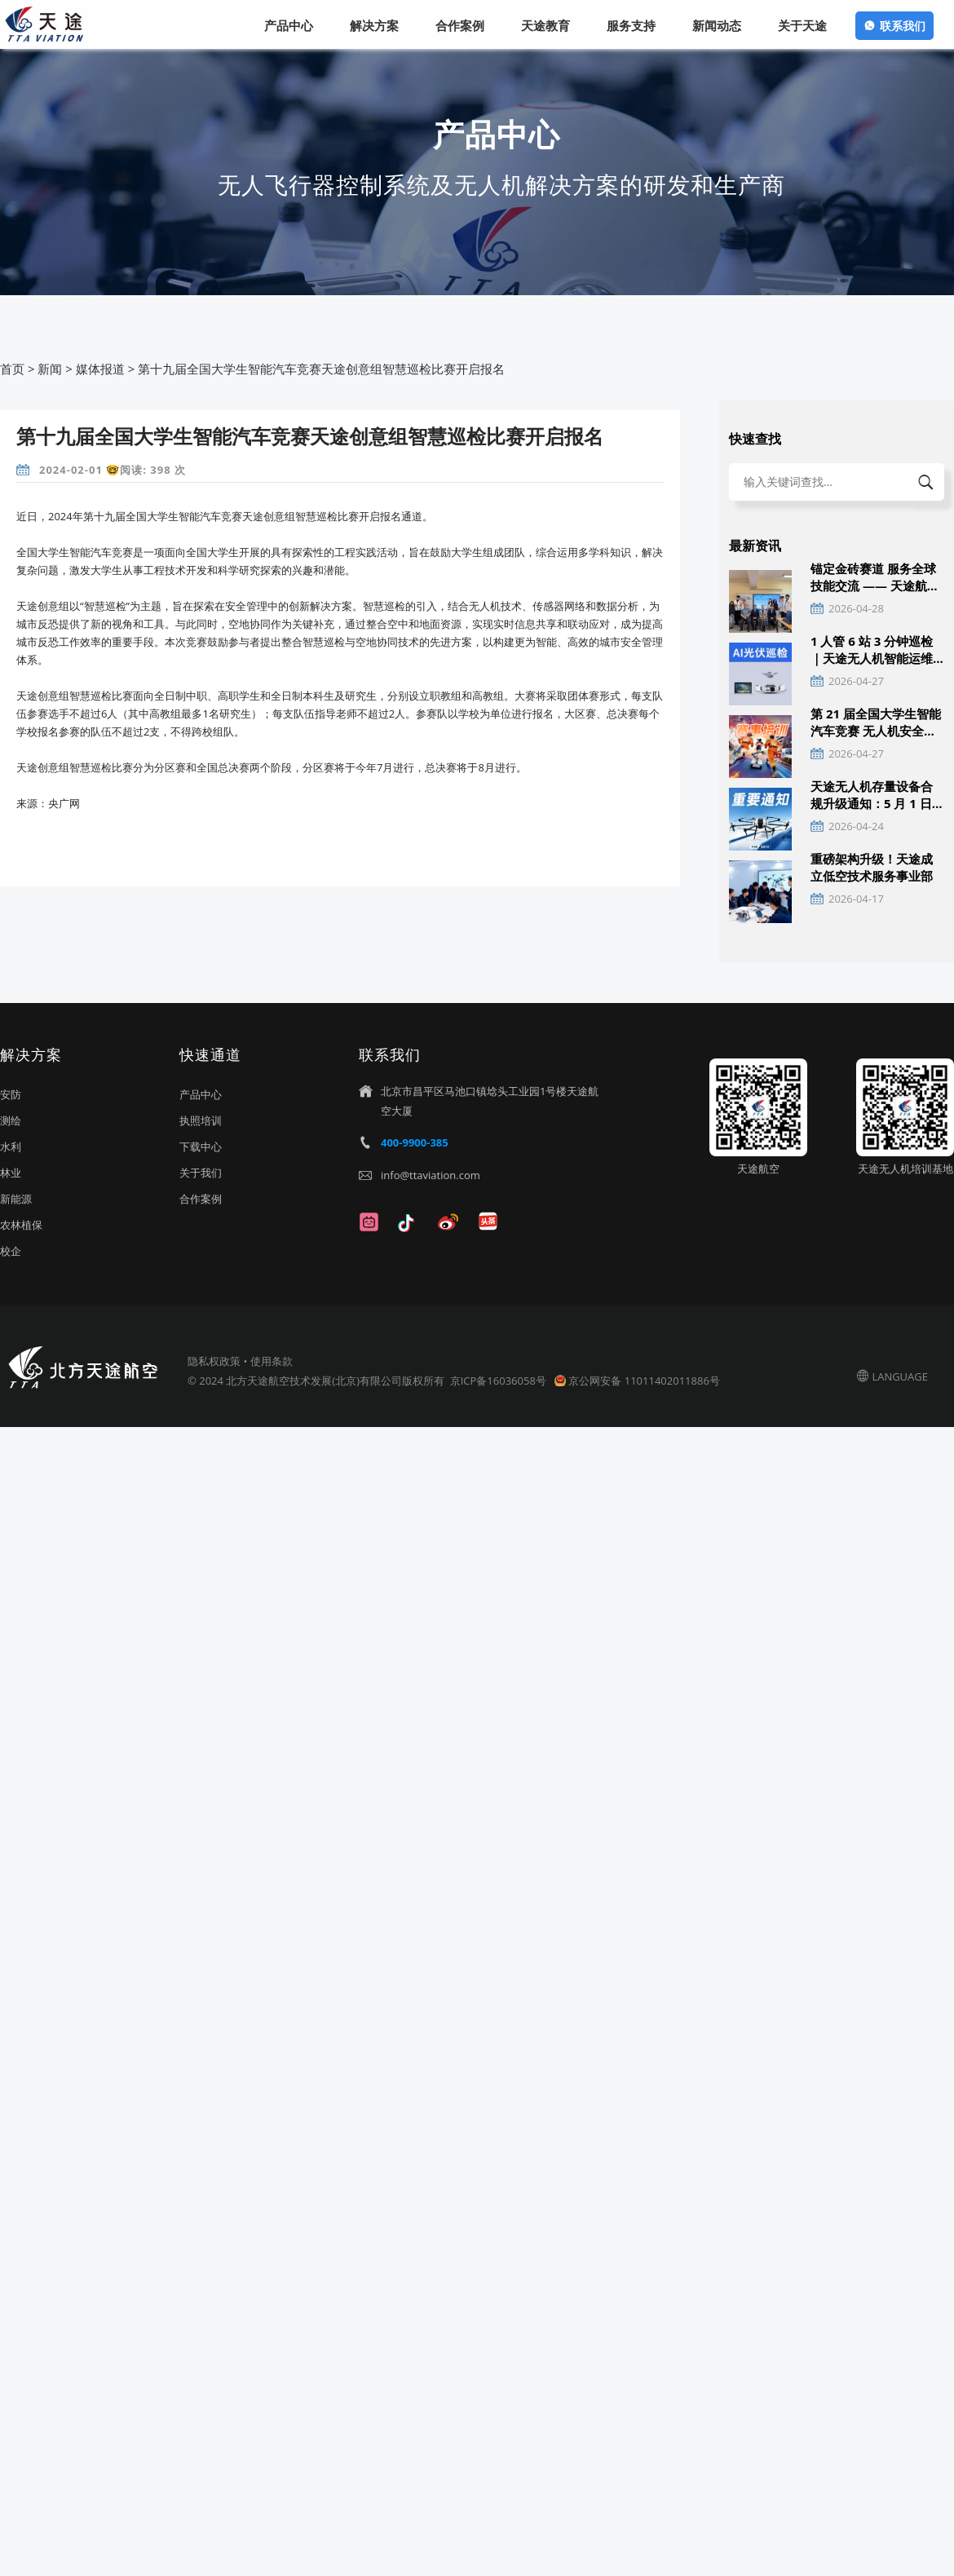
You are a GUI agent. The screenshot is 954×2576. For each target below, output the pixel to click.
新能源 (16, 1198)
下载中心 (200, 1146)
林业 (10, 1172)
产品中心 (200, 1094)
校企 (10, 1251)
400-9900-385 (414, 1142)
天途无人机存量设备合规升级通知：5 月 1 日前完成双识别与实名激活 (877, 795)
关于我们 (200, 1172)
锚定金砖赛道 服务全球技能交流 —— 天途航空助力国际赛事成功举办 (874, 577)
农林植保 (21, 1224)
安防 (10, 1094)
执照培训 (200, 1120)
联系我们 (902, 25)
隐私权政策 (214, 1361)
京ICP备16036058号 (499, 1380)
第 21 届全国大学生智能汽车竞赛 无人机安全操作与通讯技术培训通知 (875, 722)
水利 (10, 1146)
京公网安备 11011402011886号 (643, 1380)
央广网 (64, 803)
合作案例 (200, 1198)
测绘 (10, 1120)
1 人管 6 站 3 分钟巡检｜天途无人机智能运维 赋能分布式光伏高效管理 (871, 650)
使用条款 (271, 1361)
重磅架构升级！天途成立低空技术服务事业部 (871, 867)
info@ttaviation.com (430, 1175)
